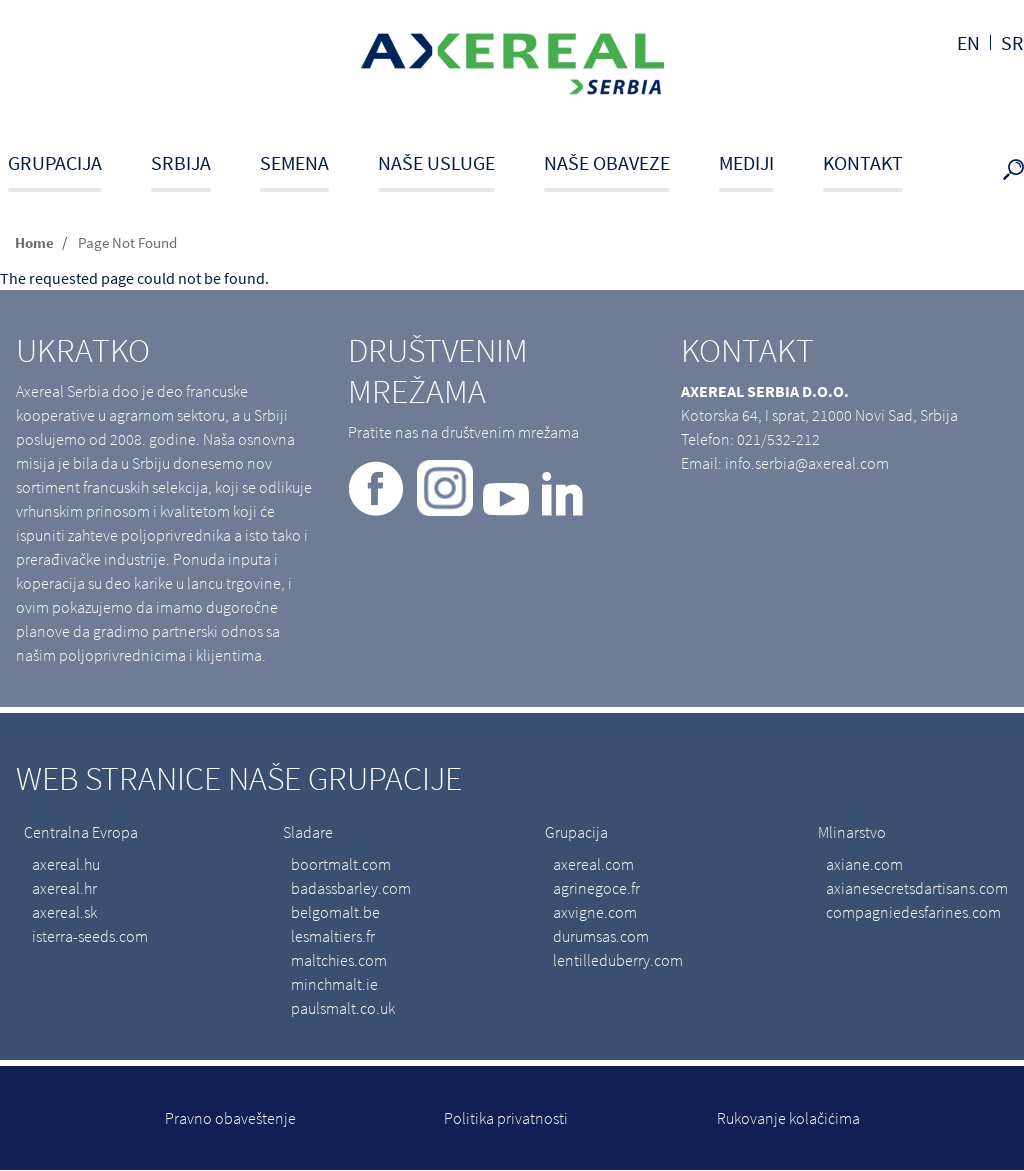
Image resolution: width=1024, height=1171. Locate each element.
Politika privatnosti (506, 1118)
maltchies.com (339, 960)
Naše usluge (436, 162)
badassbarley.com (351, 888)
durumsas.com (601, 936)
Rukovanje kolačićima (788, 1118)
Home (34, 242)
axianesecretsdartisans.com (917, 888)
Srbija (181, 162)
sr (1012, 42)
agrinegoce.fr (596, 888)
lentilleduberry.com (618, 960)
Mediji (746, 162)
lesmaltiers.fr (333, 936)
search (1017, 170)
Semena (294, 162)
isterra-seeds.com (90, 936)
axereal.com (593, 864)
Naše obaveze (607, 162)
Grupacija (55, 162)
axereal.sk (64, 912)
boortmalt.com (341, 864)
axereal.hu (66, 864)
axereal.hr (64, 888)
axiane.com (864, 864)
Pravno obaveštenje (230, 1118)
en (968, 42)
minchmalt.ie (334, 984)
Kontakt (863, 162)
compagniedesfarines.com (913, 912)
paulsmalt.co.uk (343, 1008)
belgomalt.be (335, 912)
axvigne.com (595, 912)
